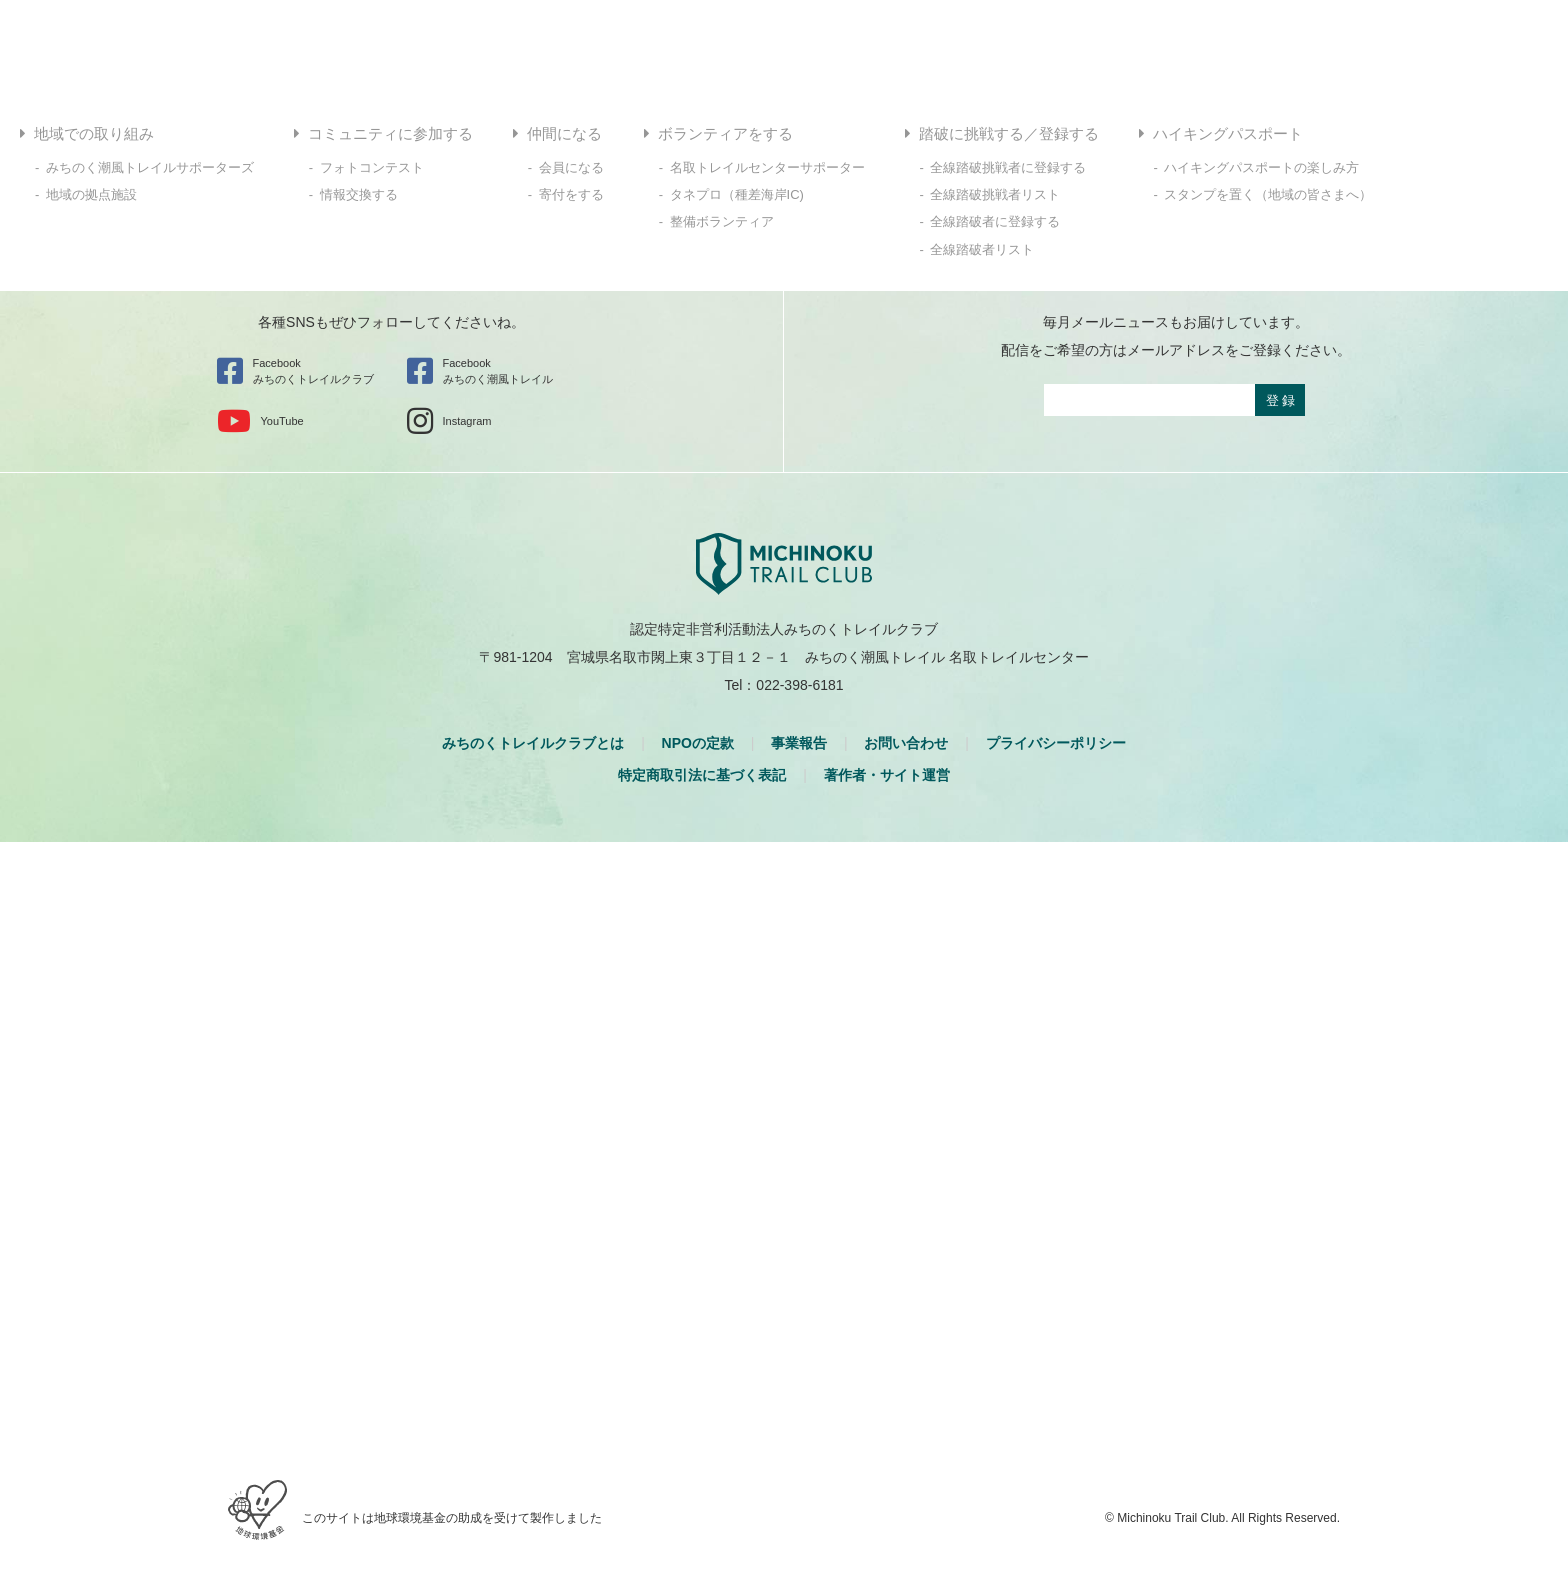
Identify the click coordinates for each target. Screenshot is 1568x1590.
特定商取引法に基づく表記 (702, 775)
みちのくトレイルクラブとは (533, 743)
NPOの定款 (698, 743)
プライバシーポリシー (1056, 743)
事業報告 (799, 743)
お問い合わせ (906, 743)
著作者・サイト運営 (887, 775)
